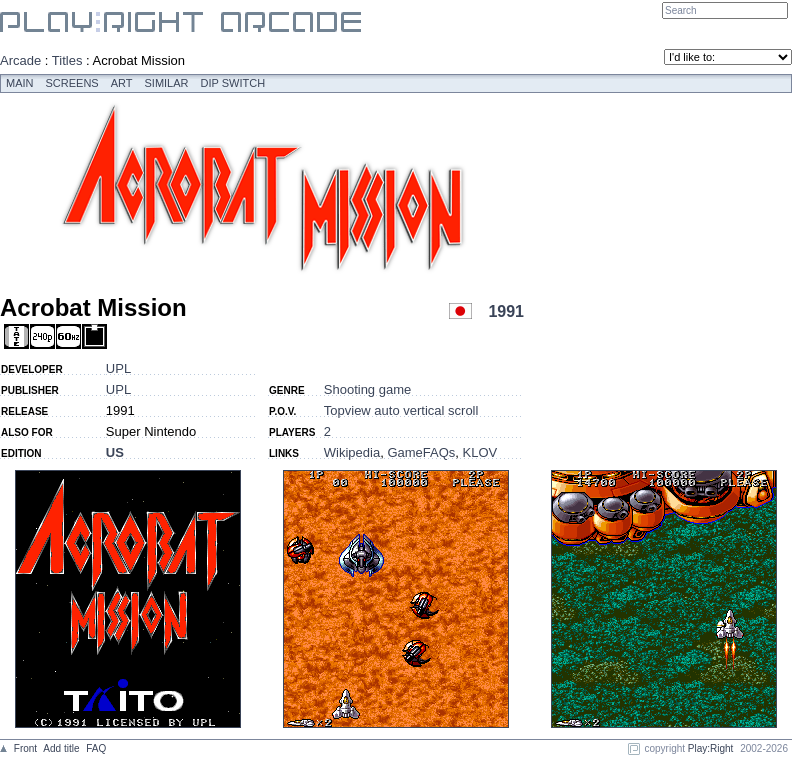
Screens (72, 83)
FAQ (96, 748)
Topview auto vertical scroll (401, 410)
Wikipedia (352, 452)
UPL (118, 368)
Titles (67, 60)
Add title (61, 748)
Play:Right (711, 748)
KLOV (480, 452)
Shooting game (367, 389)
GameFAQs (421, 452)
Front (25, 748)
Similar (167, 83)
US (115, 452)
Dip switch (233, 83)
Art (122, 83)
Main (20, 83)
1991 (506, 311)
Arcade (20, 60)
